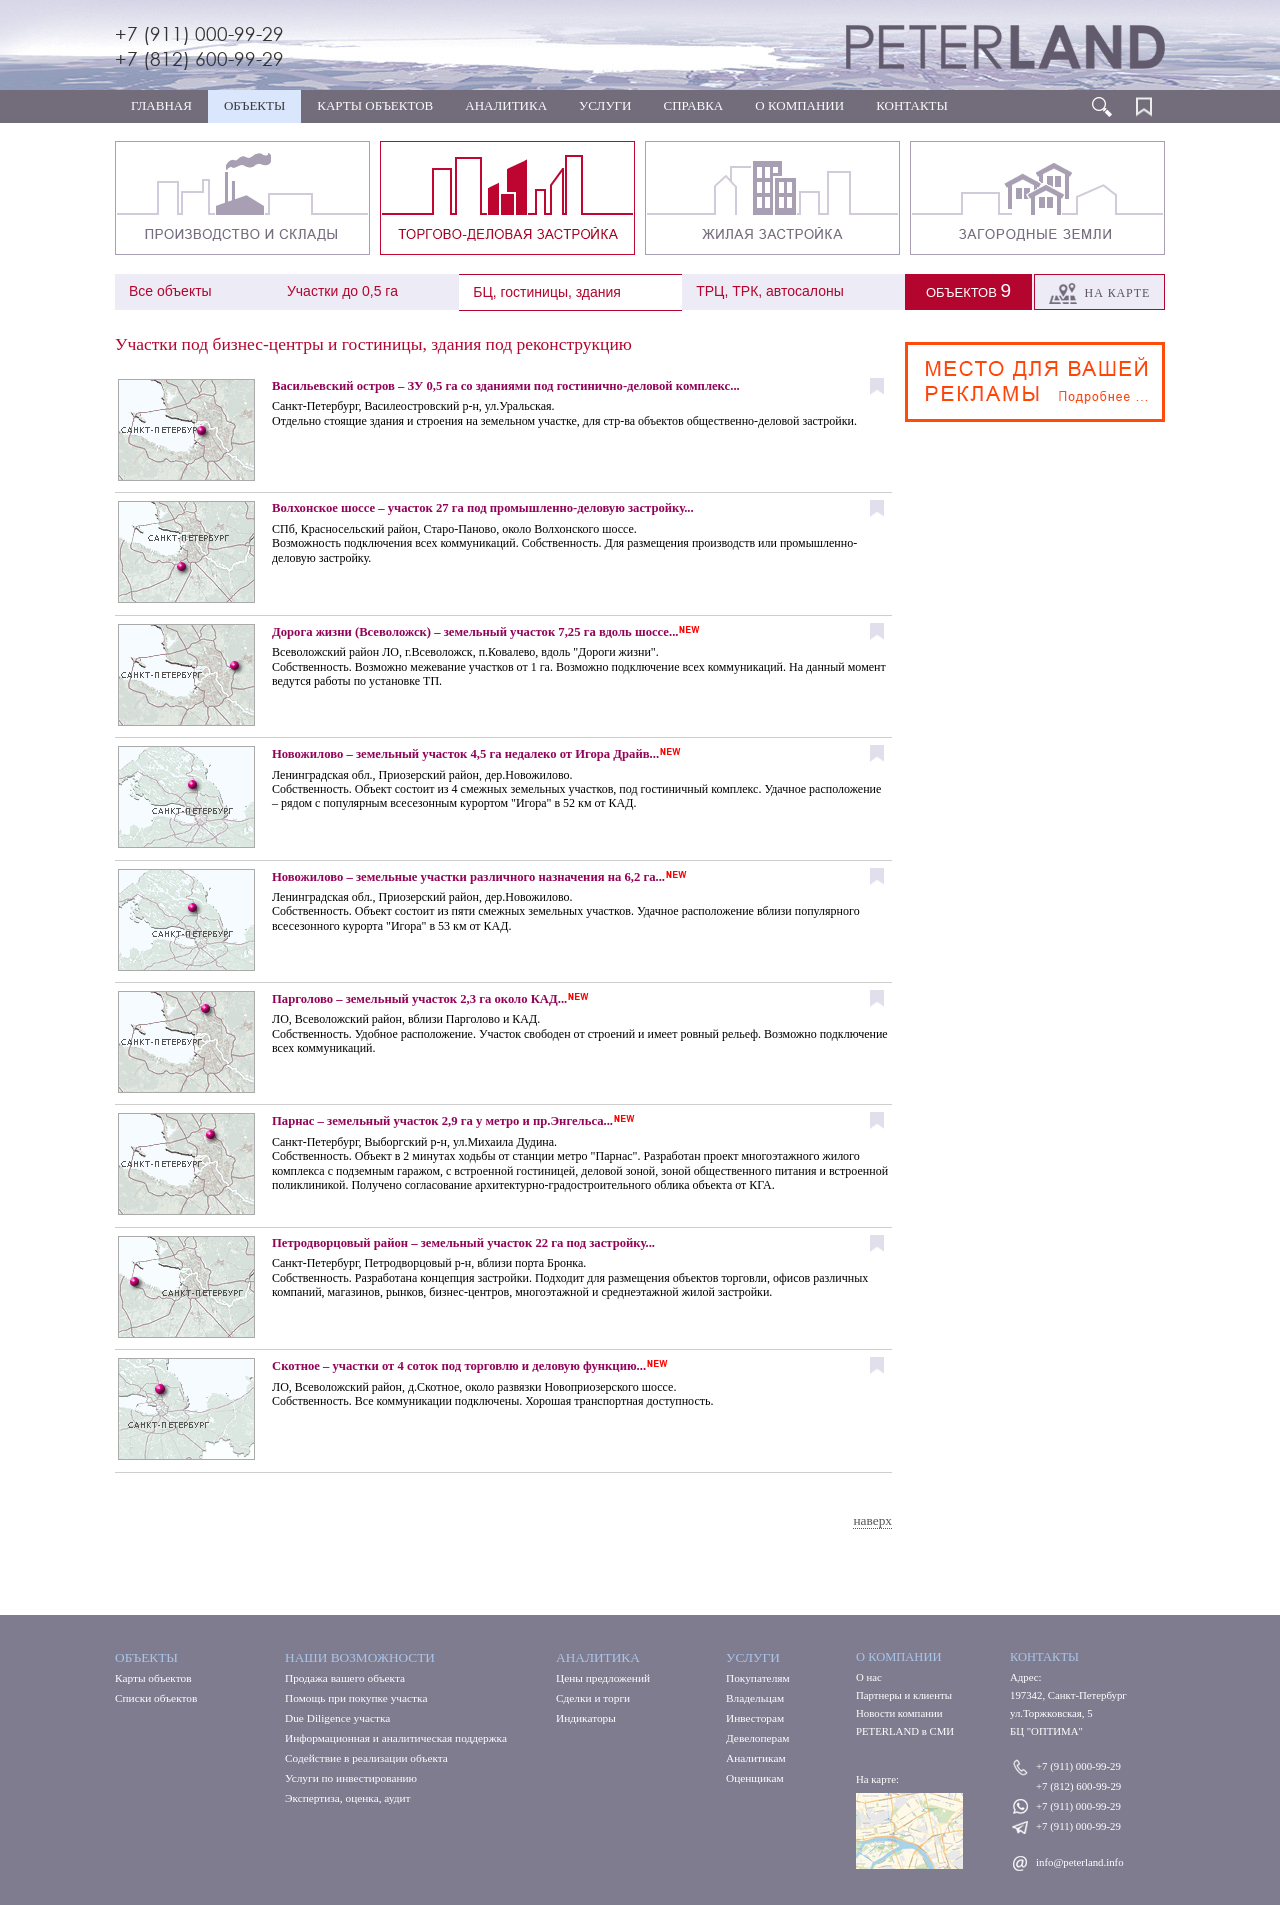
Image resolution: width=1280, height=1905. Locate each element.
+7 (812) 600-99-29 (199, 58)
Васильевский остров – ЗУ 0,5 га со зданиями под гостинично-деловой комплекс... (506, 386)
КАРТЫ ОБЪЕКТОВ (375, 105)
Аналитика (598, 1657)
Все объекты (170, 291)
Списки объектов (156, 1698)
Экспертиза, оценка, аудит (348, 1798)
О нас (869, 1677)
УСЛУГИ (605, 105)
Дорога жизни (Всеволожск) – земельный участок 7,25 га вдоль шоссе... (475, 632)
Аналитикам (756, 1758)
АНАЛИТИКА (506, 105)
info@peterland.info (1080, 1862)
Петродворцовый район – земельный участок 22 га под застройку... (463, 1243)
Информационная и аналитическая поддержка (396, 1738)
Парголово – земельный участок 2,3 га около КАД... (419, 999)
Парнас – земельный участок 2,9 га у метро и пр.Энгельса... (442, 1121)
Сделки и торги (593, 1698)
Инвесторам (755, 1718)
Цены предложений (603, 1678)
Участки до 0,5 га (342, 291)
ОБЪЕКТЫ (254, 105)
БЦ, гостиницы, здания (547, 292)
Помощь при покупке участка (356, 1698)
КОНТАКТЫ (912, 105)
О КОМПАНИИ (799, 105)
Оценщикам (755, 1778)
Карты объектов (153, 1678)
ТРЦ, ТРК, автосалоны (770, 291)
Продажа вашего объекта (345, 1678)
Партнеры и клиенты (904, 1695)
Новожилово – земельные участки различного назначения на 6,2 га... (468, 877)
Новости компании (899, 1713)
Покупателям (758, 1678)
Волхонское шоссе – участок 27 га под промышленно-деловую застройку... (483, 508)
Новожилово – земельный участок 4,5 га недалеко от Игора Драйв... (465, 754)
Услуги (753, 1657)
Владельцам (755, 1698)
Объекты (146, 1657)
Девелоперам (757, 1738)
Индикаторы (586, 1718)
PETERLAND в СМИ (905, 1731)
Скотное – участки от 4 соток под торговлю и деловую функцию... (459, 1366)
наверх (872, 1520)
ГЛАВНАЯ (161, 105)
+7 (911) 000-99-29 (199, 33)
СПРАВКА (694, 105)
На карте (1100, 293)
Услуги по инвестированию (351, 1778)
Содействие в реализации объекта (366, 1758)
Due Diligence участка (337, 1718)
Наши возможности (360, 1657)
